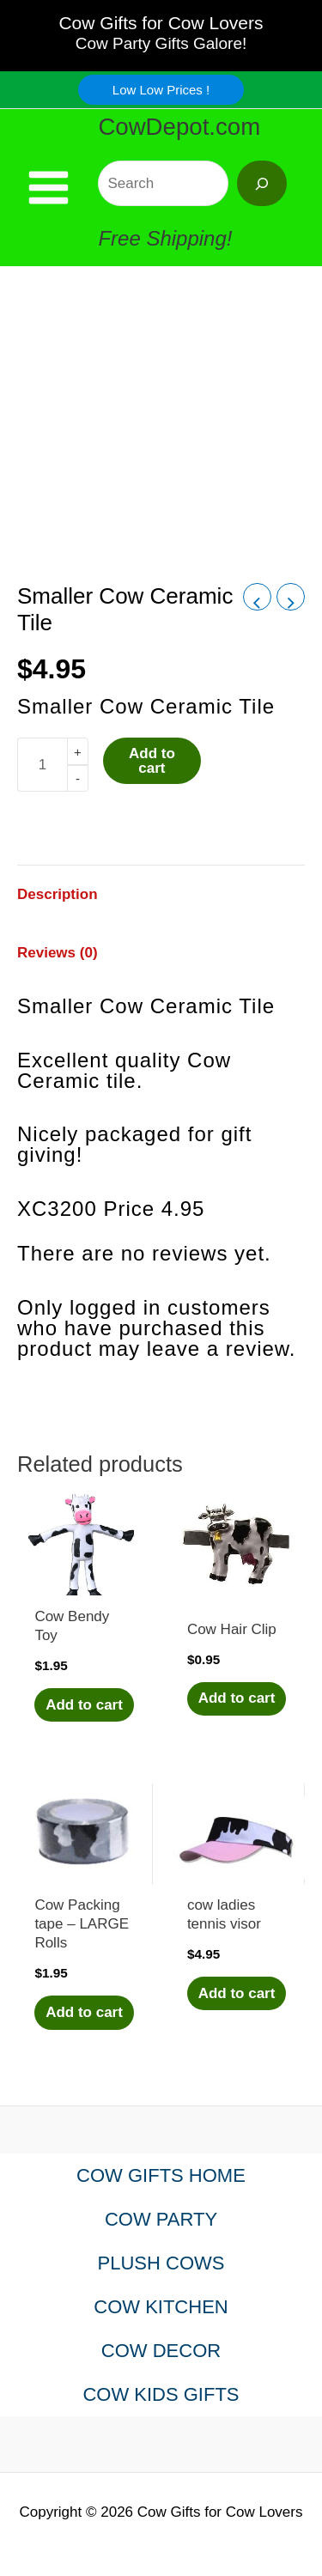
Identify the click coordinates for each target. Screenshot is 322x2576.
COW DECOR (161, 2350)
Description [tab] (57, 894)
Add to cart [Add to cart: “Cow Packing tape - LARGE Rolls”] (84, 2012)
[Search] (262, 183)
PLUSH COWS (161, 2263)
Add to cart (152, 760)
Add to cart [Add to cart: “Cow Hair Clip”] (237, 1698)
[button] (161, 90)
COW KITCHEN (161, 2307)
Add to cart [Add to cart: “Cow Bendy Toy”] (84, 1705)
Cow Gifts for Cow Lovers (160, 23)
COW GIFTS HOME (161, 2175)
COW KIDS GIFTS (160, 2394)
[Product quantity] (42, 765)
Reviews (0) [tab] (57, 953)
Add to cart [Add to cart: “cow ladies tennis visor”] (237, 1993)
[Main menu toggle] (48, 188)
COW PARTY (161, 2219)
